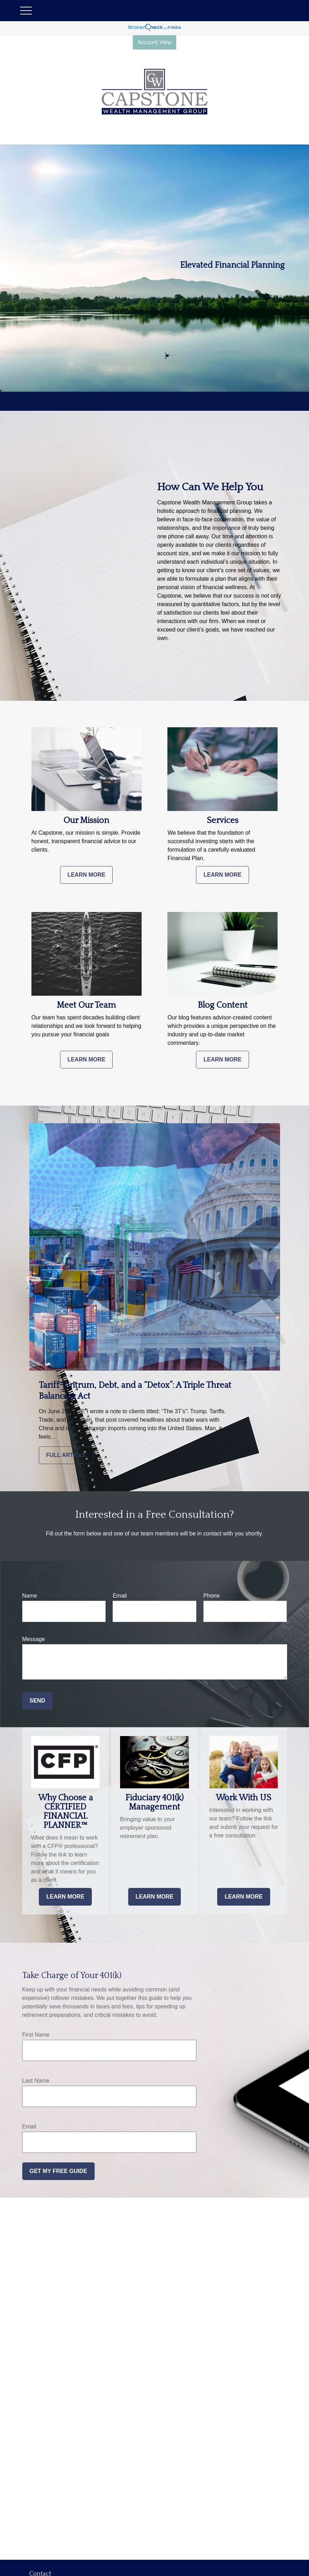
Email (120, 1596)
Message (33, 1639)
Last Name (35, 2081)
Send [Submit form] (37, 1701)
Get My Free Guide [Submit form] (58, 2171)
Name (29, 1596)
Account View (154, 42)
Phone (211, 1596)
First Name (36, 2035)
